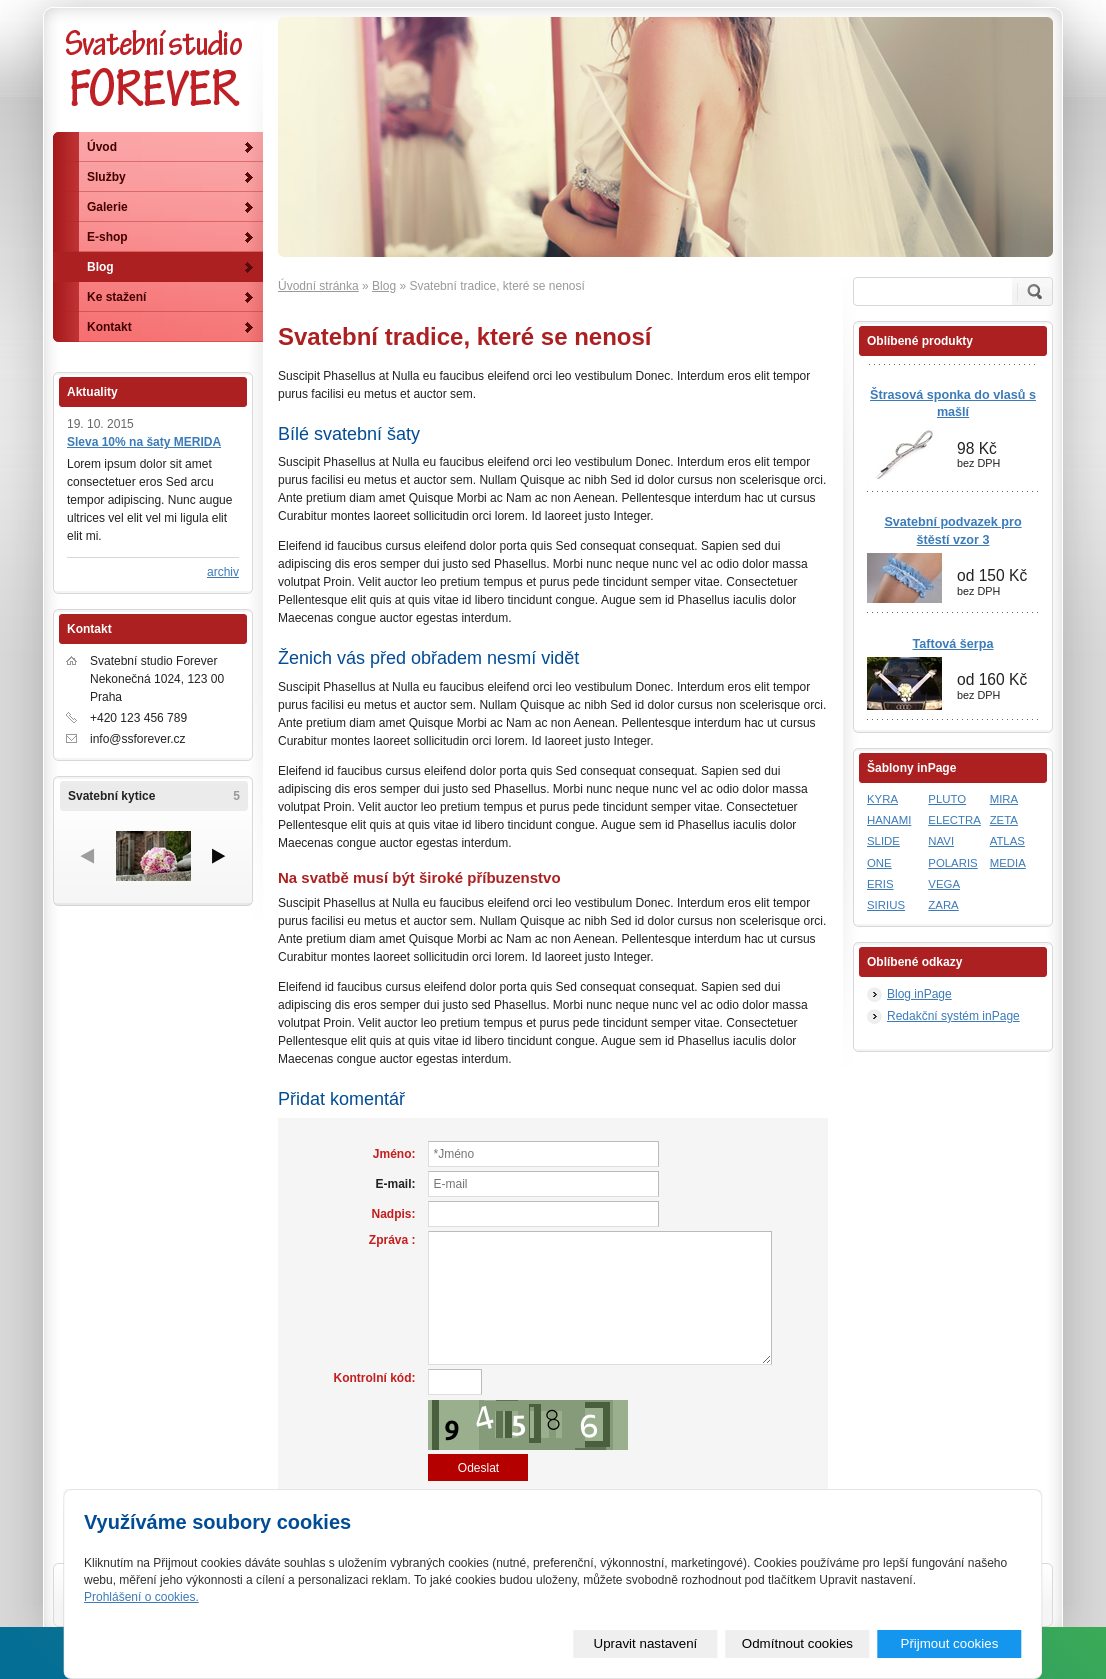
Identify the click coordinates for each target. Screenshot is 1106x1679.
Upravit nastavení (646, 1643)
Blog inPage (919, 994)
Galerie (107, 207)
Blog (384, 286)
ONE (879, 863)
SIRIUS (886, 905)
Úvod (102, 147)
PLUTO (947, 799)
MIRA (1004, 799)
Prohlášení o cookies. (141, 1597)
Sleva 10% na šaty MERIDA (144, 442)
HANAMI (889, 820)
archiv (223, 572)
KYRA (882, 799)
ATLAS (1007, 841)
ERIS (880, 884)
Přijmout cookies (950, 1643)
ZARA (943, 905)
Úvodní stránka (318, 286)
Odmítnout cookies (797, 1643)
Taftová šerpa (953, 644)
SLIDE (883, 841)
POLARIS (952, 863)
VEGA (944, 884)
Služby (106, 177)
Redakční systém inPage (953, 1016)
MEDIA (1008, 863)
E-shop (107, 237)
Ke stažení (116, 297)
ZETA (1004, 820)
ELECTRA (954, 820)
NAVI (941, 841)
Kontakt (109, 327)
